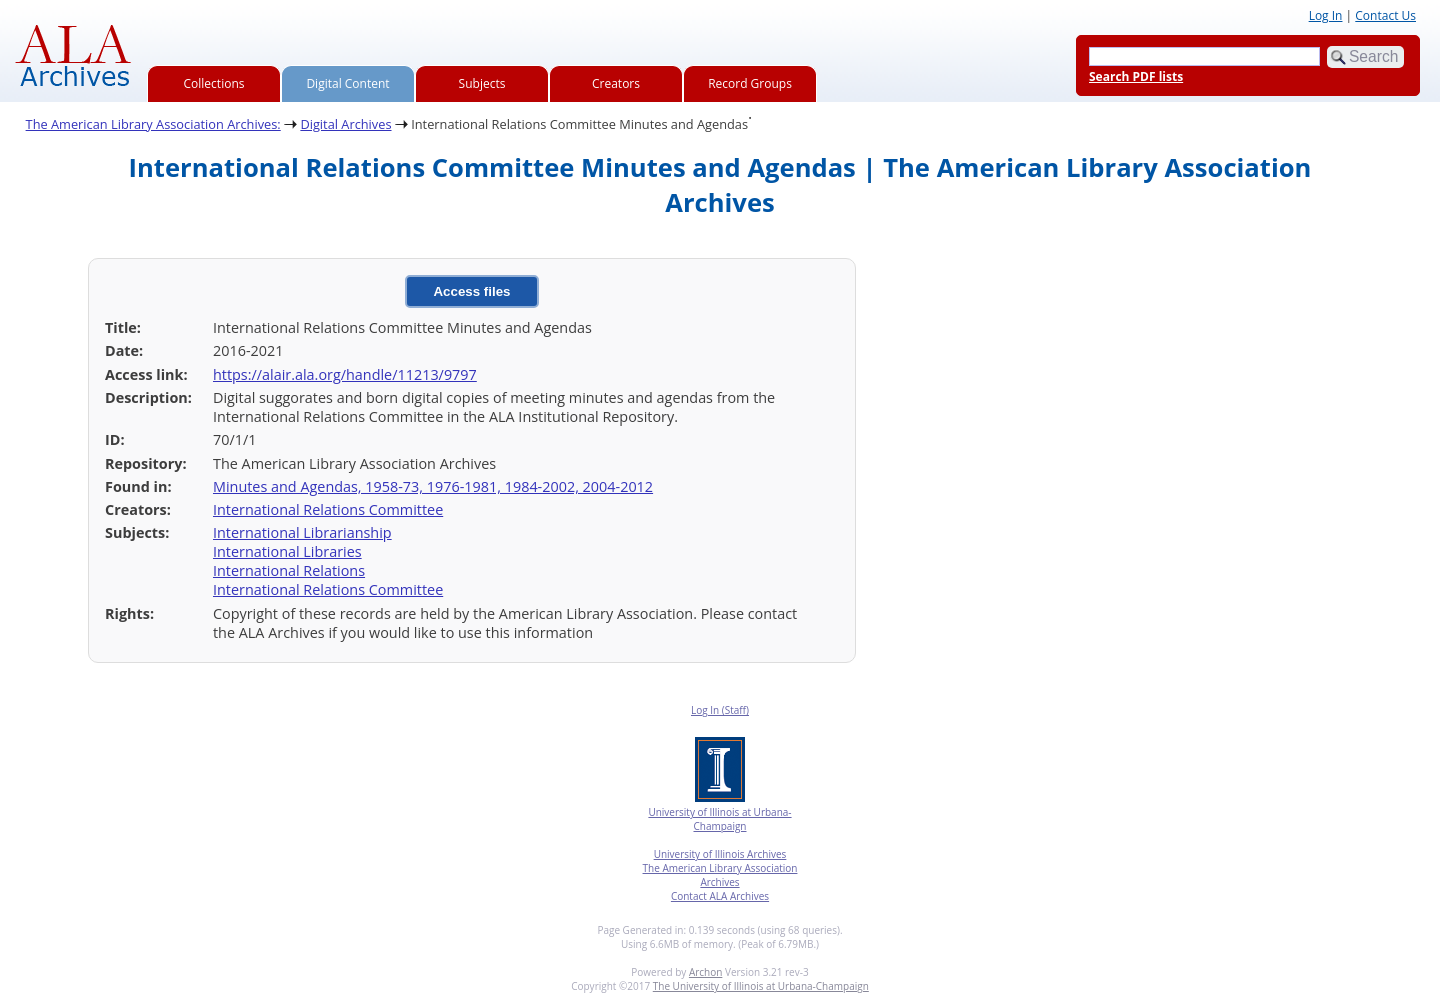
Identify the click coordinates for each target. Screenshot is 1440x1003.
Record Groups (750, 83)
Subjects (482, 83)
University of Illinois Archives (720, 854)
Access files (471, 291)
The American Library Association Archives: (153, 124)
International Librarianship (302, 532)
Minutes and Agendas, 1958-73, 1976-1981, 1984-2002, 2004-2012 (433, 486)
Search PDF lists (1136, 76)
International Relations (289, 570)
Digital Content (347, 83)
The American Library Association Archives (720, 875)
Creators (616, 83)
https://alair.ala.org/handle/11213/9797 (345, 374)
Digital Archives (345, 124)
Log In (1326, 15)
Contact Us (1385, 15)
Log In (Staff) (720, 710)
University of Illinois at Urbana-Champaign (719, 819)
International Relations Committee (328, 509)
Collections (214, 83)
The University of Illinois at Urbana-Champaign (761, 986)
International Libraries (287, 551)
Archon (705, 972)
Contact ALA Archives (720, 896)
